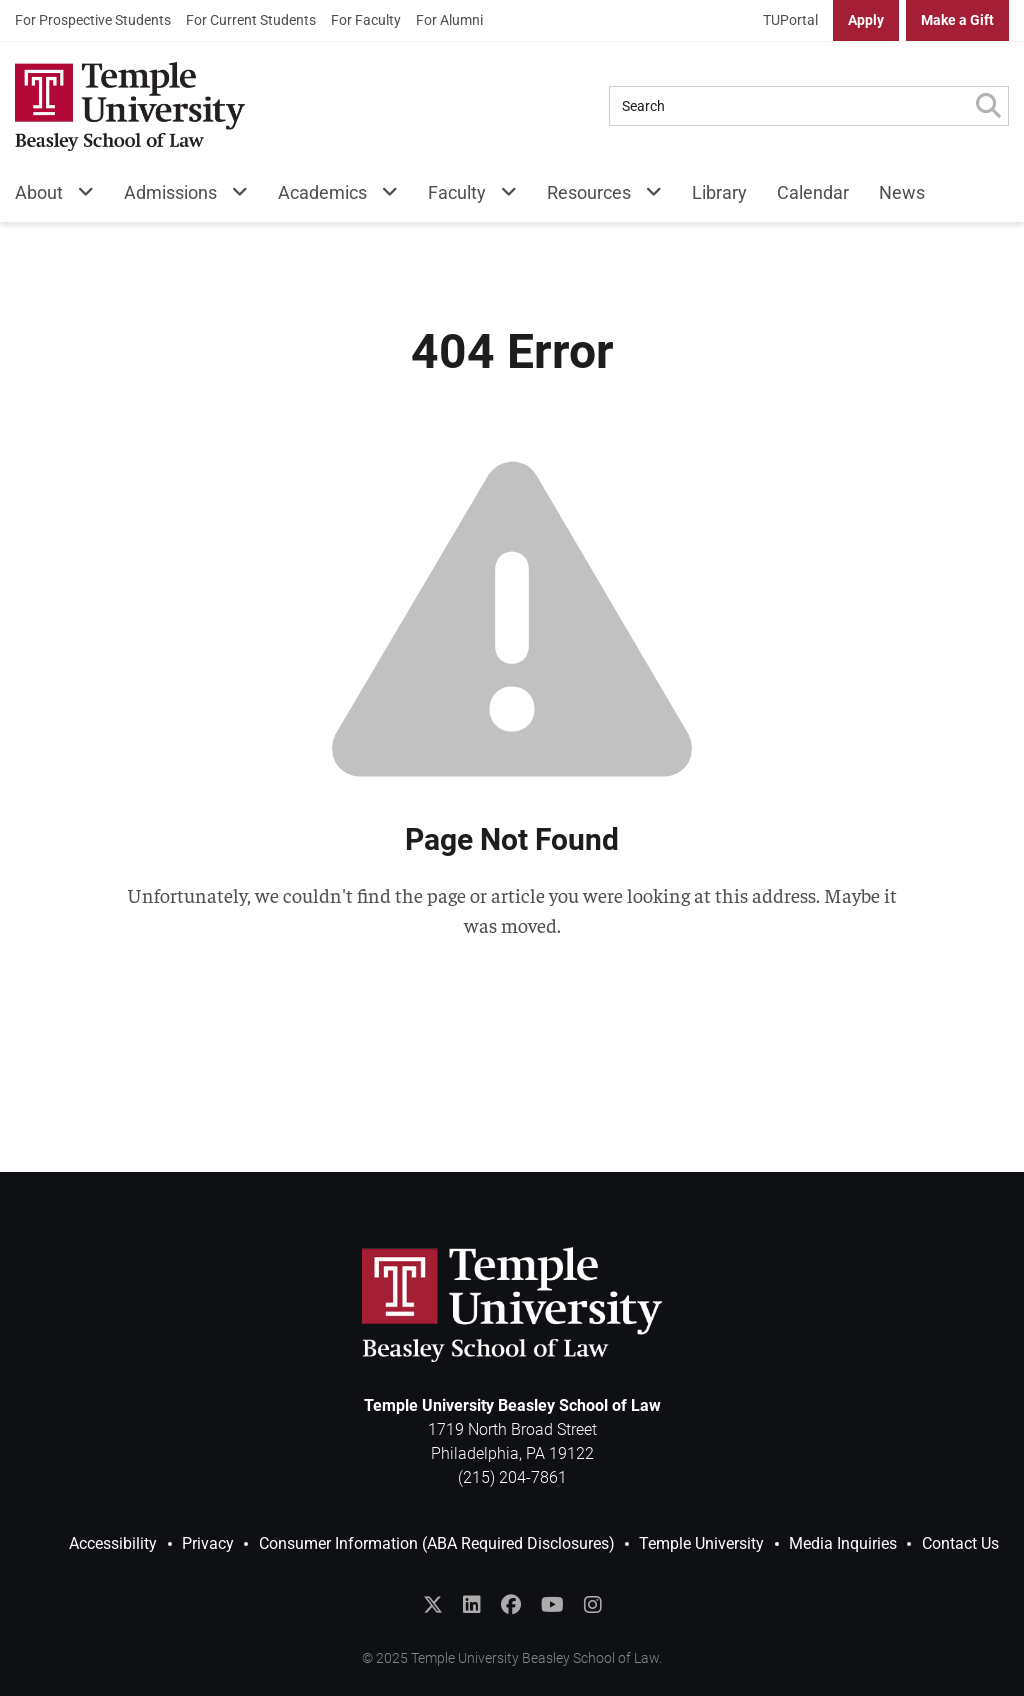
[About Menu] (78, 196)
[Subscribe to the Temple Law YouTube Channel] (552, 1605)
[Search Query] (789, 106)
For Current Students (251, 20)
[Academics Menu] (382, 196)
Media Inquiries (843, 1543)
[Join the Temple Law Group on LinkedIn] (472, 1605)
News (902, 192)
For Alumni (449, 20)
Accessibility (113, 1543)
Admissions (170, 192)
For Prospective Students (93, 20)
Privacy (208, 1543)
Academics (322, 192)
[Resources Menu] (646, 196)
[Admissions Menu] (232, 196)
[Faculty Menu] (501, 196)
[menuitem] (93, 20)
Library (719, 192)
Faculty (457, 192)
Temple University (701, 1543)
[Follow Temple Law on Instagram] (593, 1605)
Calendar (813, 192)
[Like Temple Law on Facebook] (511, 1605)
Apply (866, 20)
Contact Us (960, 1543)
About (39, 192)
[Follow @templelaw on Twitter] (433, 1605)
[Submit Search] (988, 106)
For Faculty (366, 20)
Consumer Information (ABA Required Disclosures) (437, 1543)
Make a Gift (957, 20)
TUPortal (790, 20)
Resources (589, 192)
